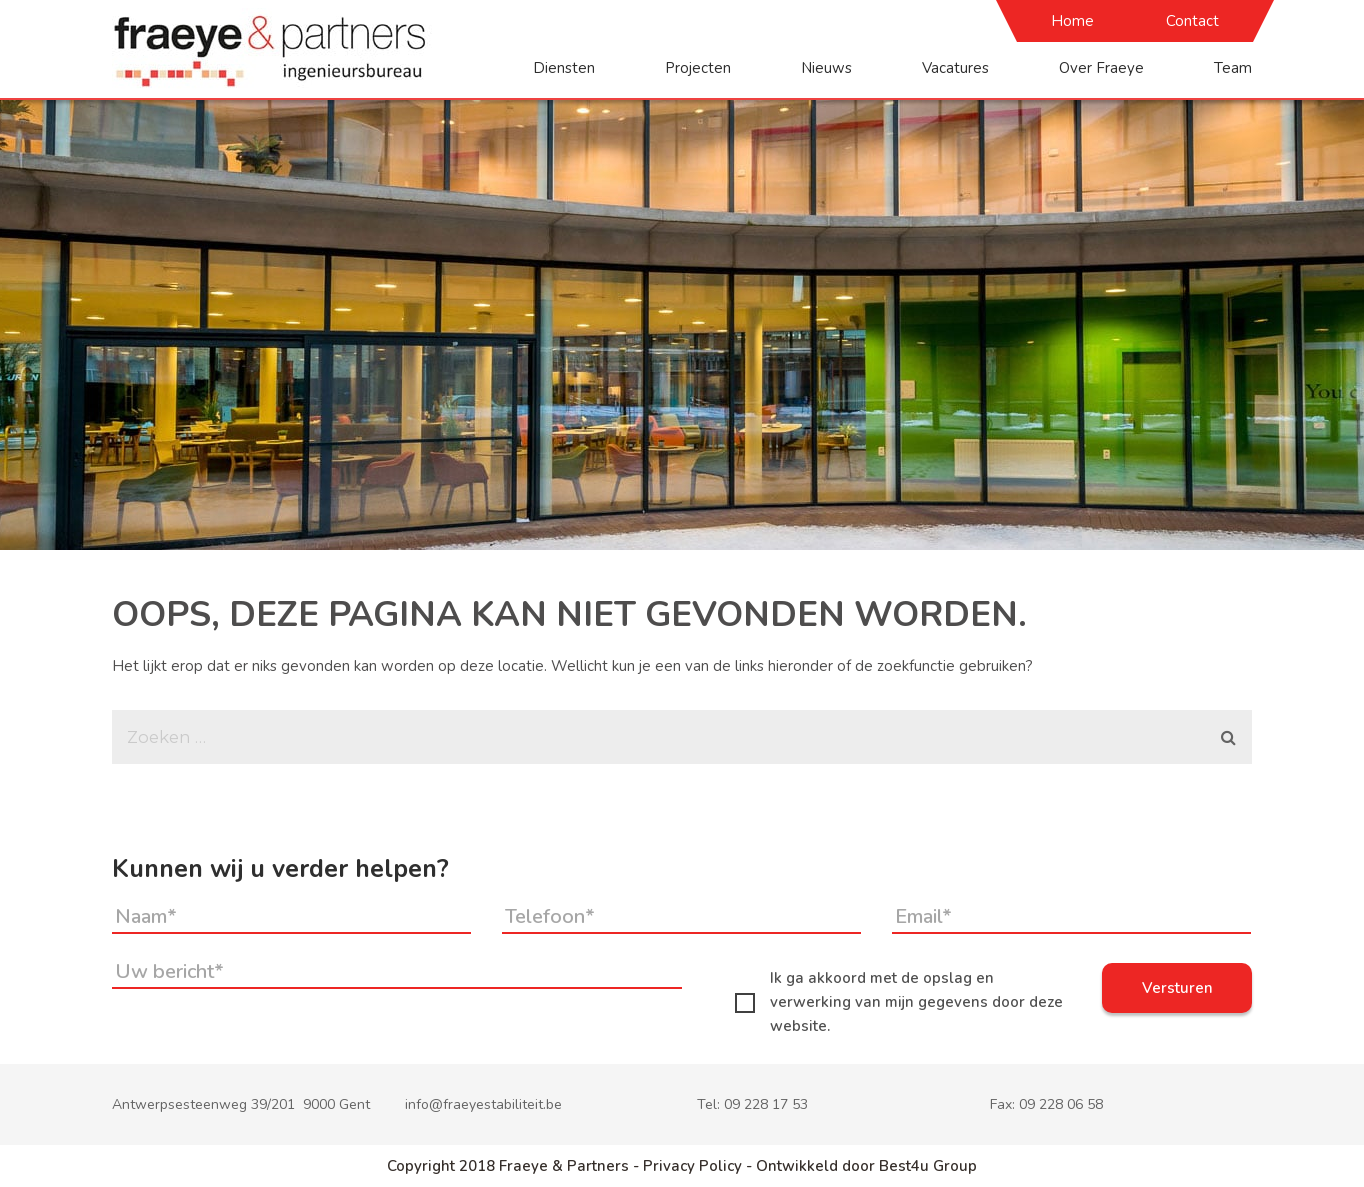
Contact (1192, 21)
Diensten (564, 68)
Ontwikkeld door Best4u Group (866, 1166)
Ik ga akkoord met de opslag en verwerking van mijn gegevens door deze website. (899, 1002)
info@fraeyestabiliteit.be (483, 1104)
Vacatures (955, 68)
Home (1072, 21)
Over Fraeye (1101, 68)
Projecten (698, 68)
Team (1233, 68)
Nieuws (826, 68)
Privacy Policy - (699, 1166)
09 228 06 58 (1061, 1104)
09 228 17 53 (766, 1104)
